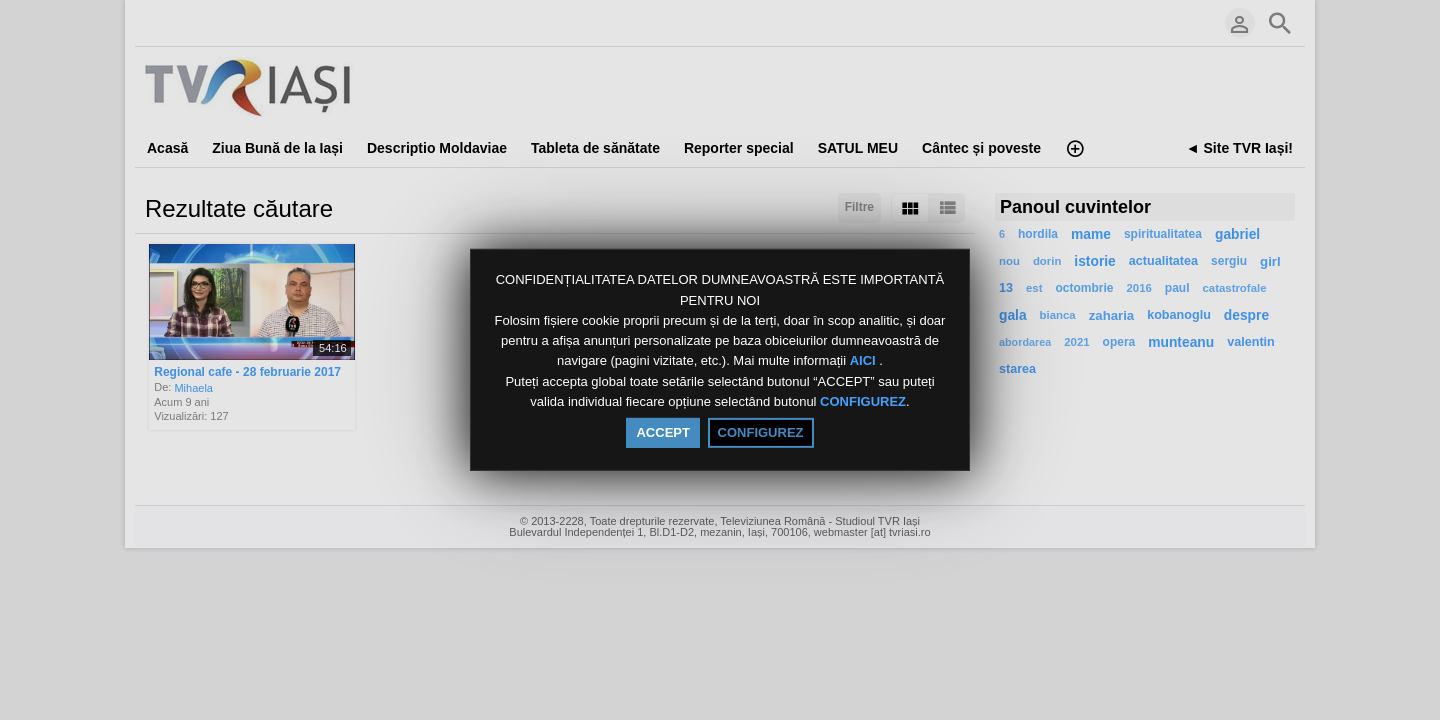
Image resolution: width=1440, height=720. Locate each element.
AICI (865, 361)
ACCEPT (662, 432)
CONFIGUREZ (863, 401)
